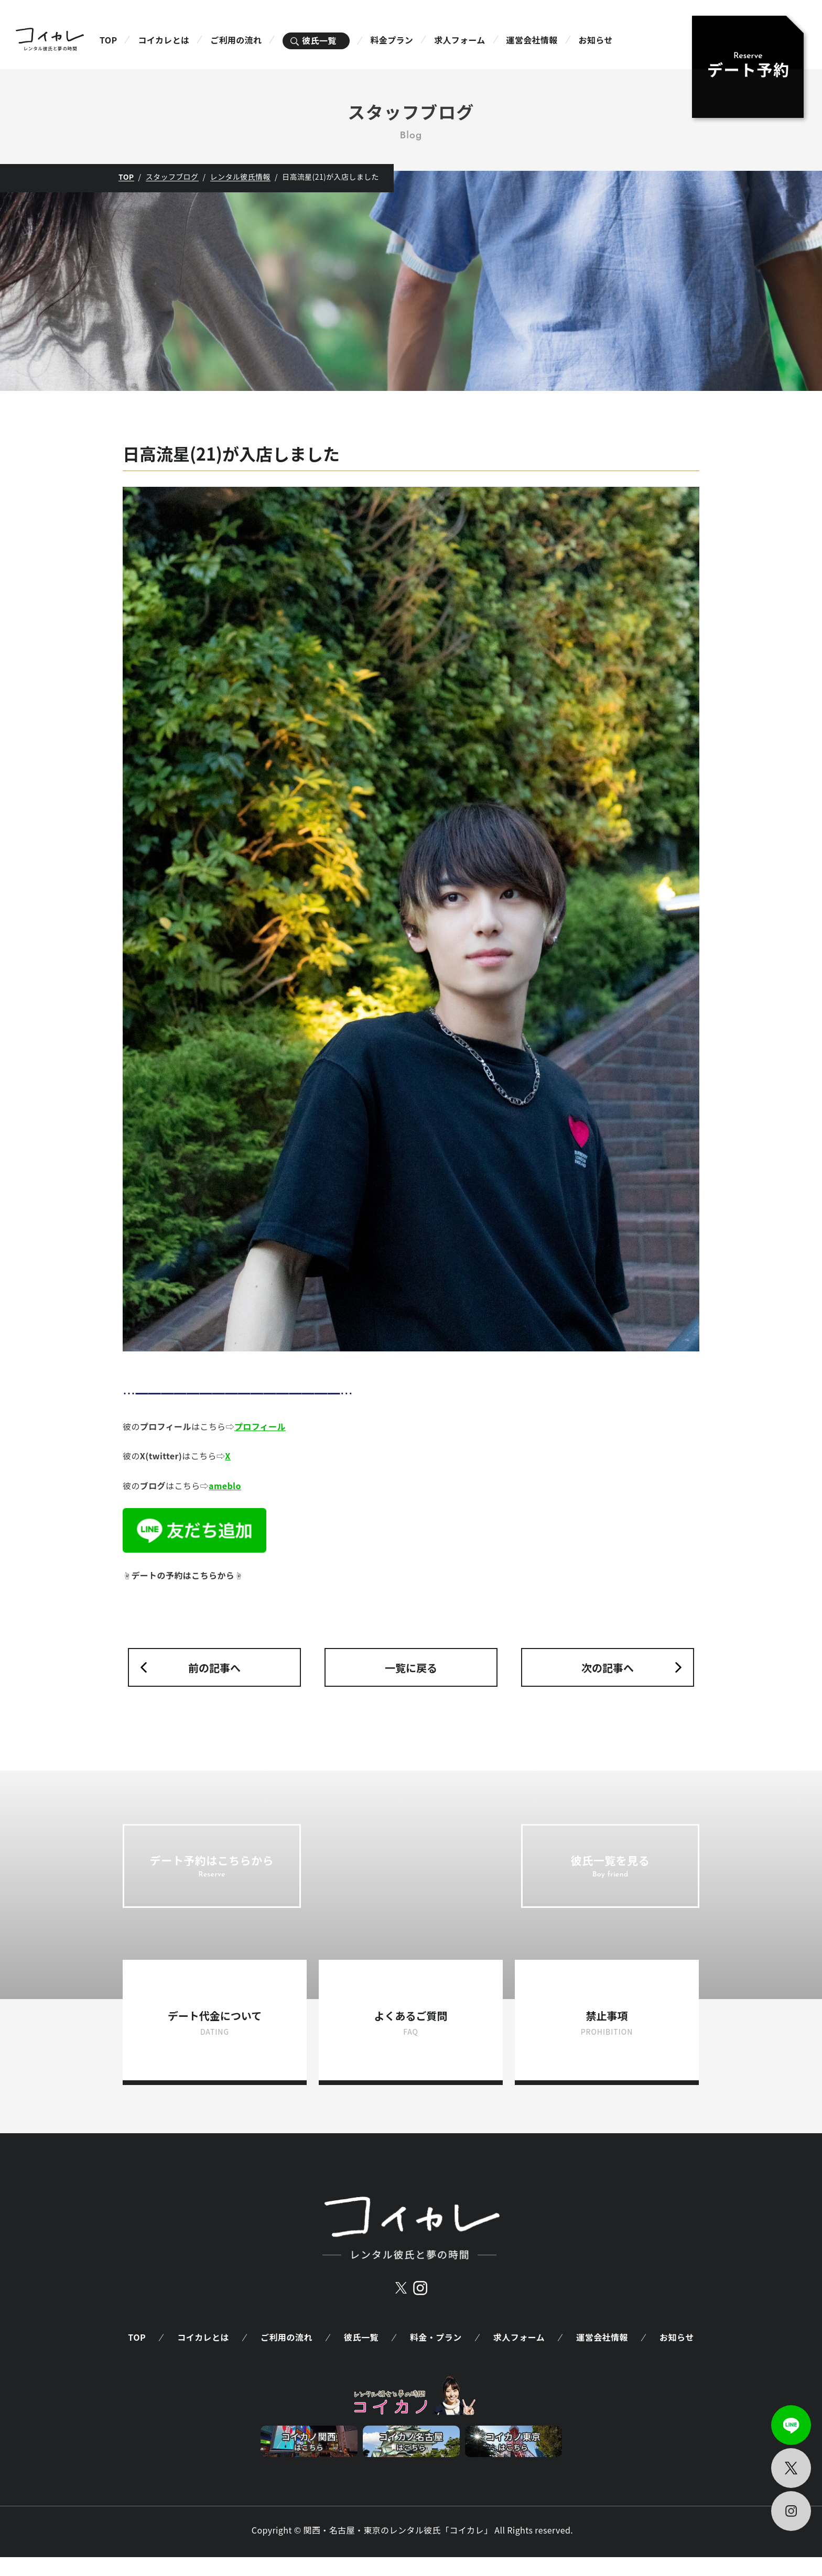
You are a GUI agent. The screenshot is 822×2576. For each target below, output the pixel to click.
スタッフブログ (172, 176)
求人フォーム (459, 40)
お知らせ (596, 40)
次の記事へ (607, 1667)
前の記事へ (214, 1667)
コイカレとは (163, 40)
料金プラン (392, 40)
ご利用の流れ (236, 40)
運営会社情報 (532, 40)
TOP (108, 40)
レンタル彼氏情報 (240, 176)
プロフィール (260, 1426)
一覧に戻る (411, 1667)
